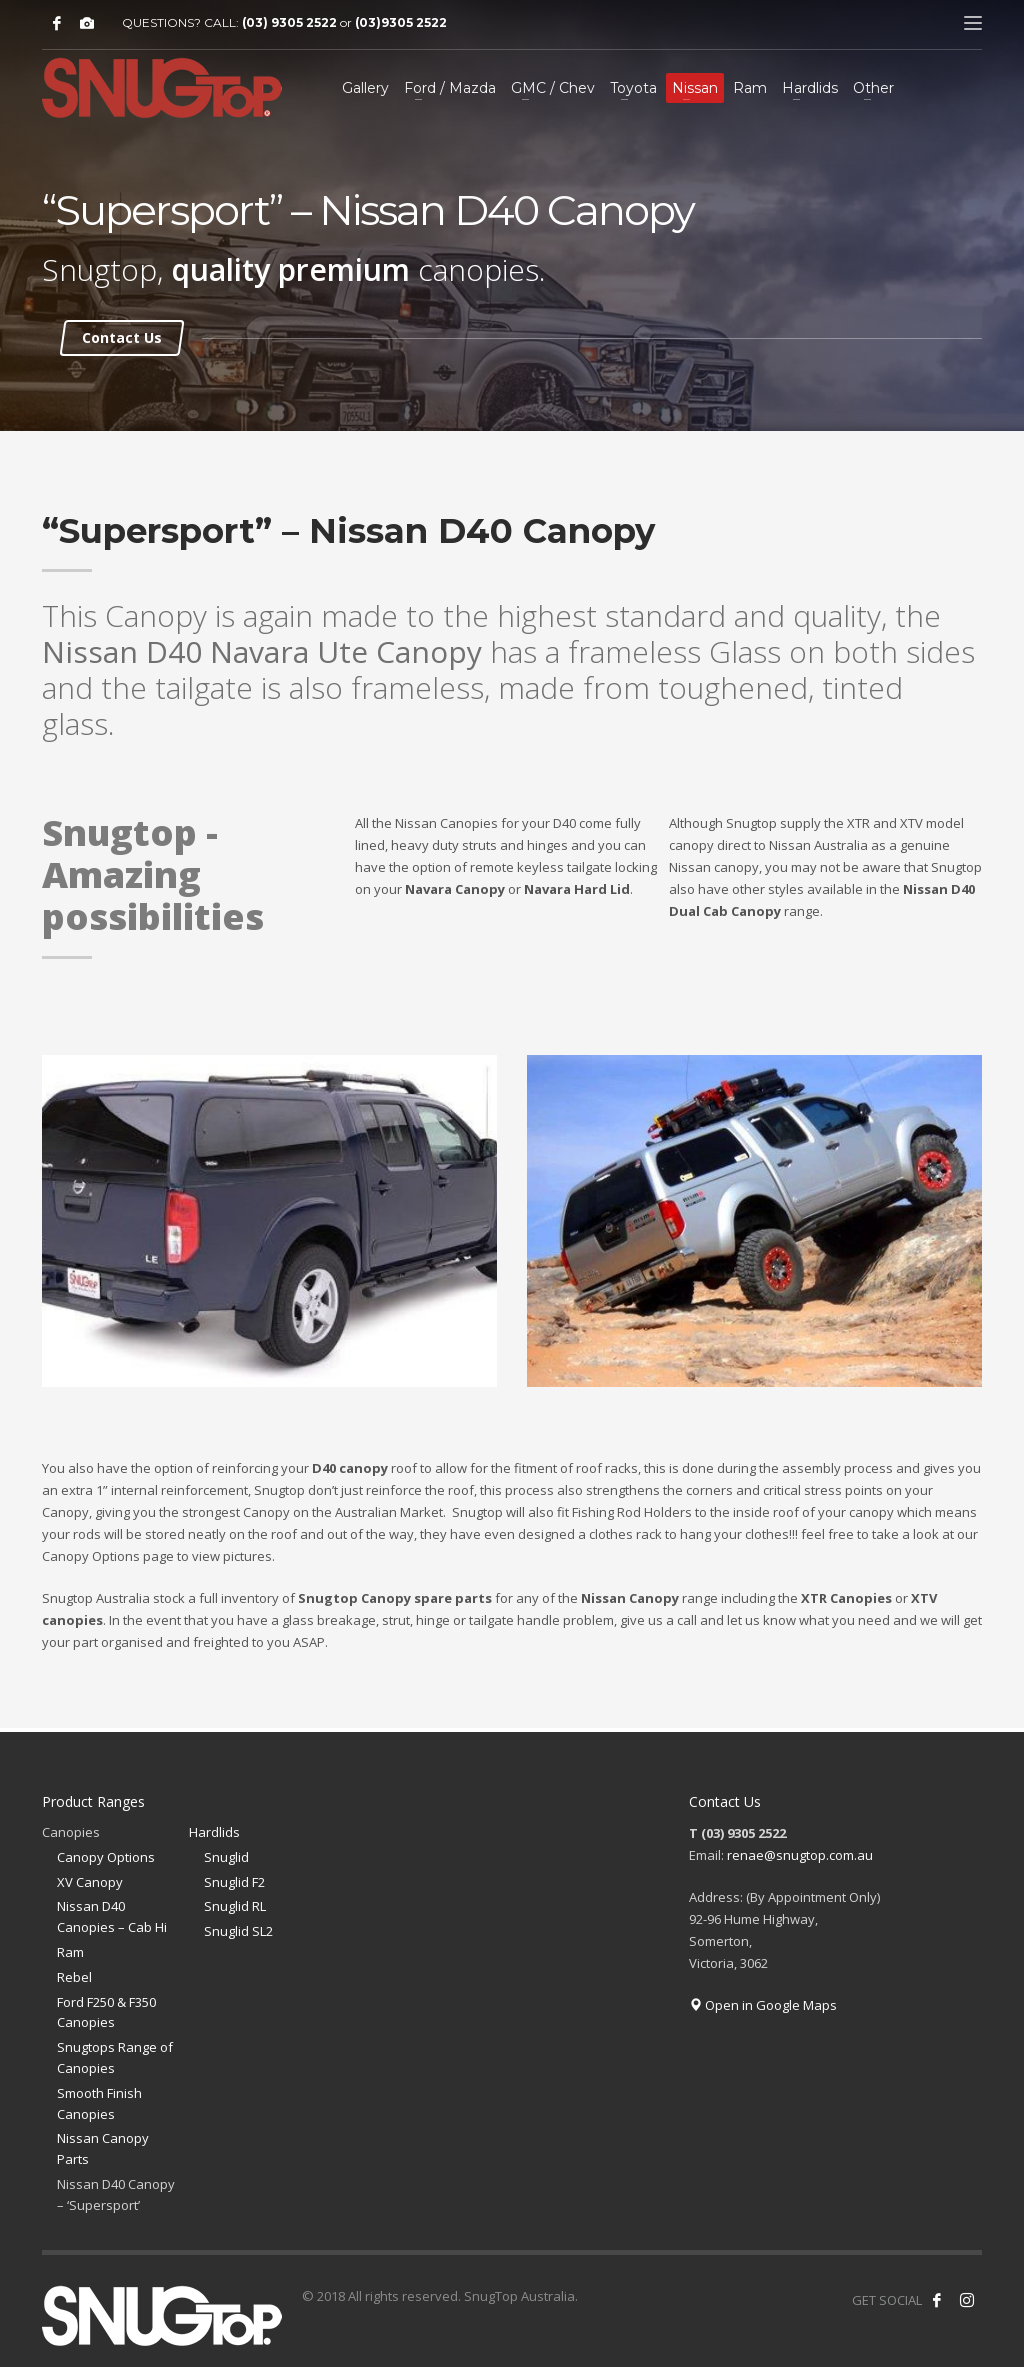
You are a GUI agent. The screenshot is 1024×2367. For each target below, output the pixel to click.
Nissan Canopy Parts (103, 2148)
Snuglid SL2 (238, 1931)
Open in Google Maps (763, 2005)
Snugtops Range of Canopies (115, 2057)
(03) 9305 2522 (289, 22)
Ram (70, 1952)
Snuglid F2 (234, 1882)
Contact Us (122, 337)
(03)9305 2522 (401, 22)
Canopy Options (106, 1857)
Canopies (71, 1832)
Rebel (74, 1977)
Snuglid (226, 1857)
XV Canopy (90, 1882)
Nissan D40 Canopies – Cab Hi (112, 1916)
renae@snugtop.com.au (800, 1855)
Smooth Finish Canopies (99, 2103)
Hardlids (214, 1832)
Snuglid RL (235, 1906)
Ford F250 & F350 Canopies (106, 2012)
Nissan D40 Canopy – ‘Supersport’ (116, 2194)
